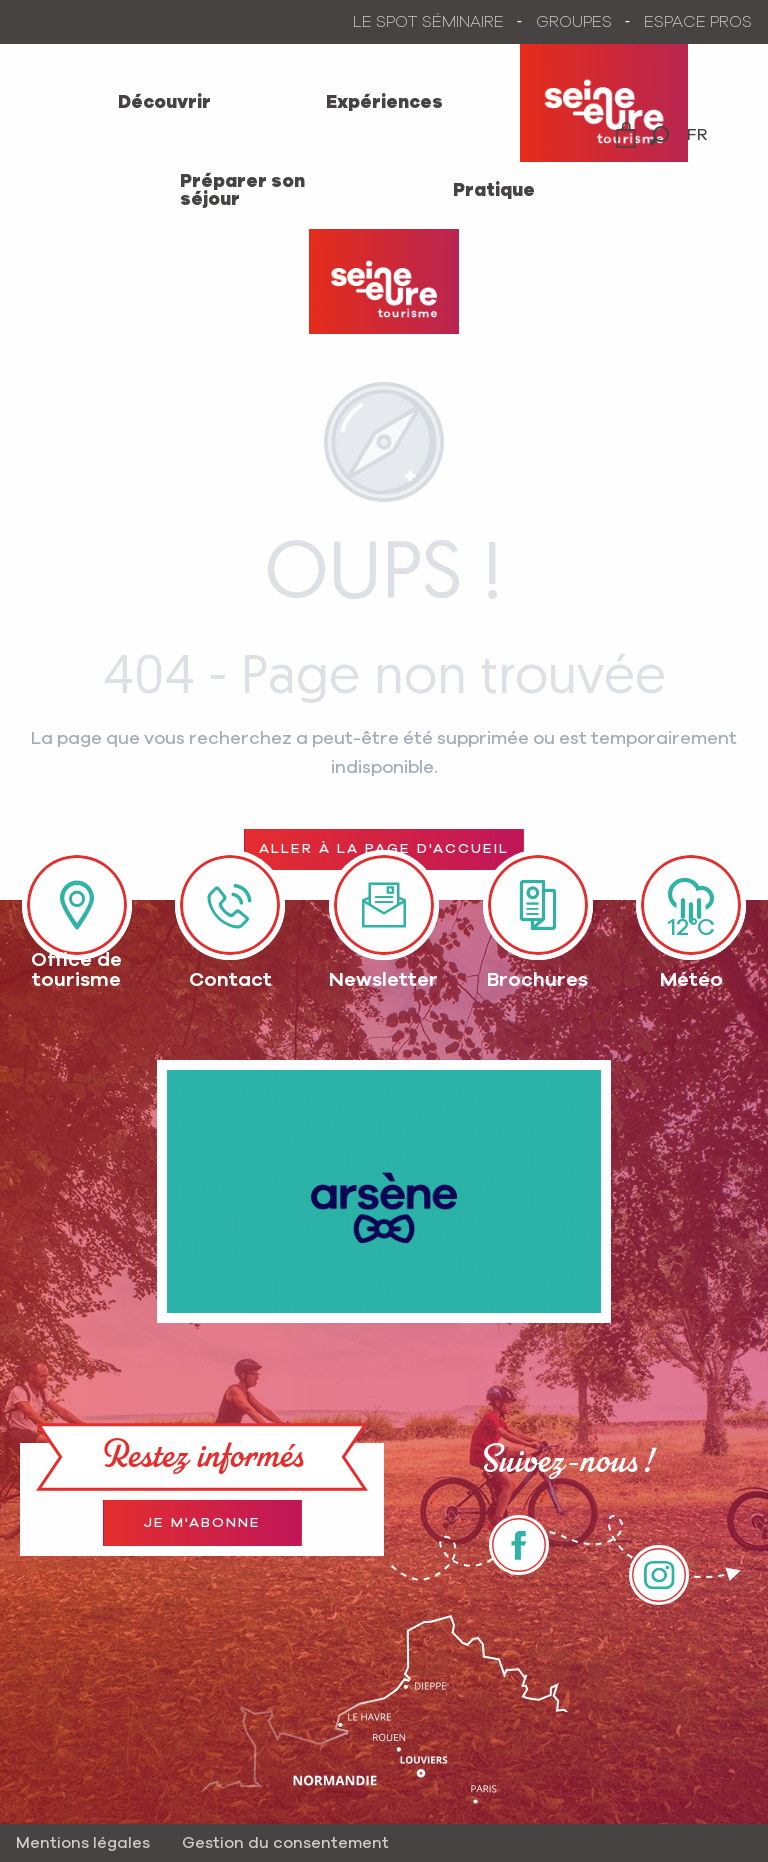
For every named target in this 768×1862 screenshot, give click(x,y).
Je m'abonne (202, 1523)
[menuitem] (164, 103)
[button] (659, 135)
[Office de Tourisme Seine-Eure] (384, 281)
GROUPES (574, 22)
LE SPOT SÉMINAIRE (428, 22)
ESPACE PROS (698, 22)
